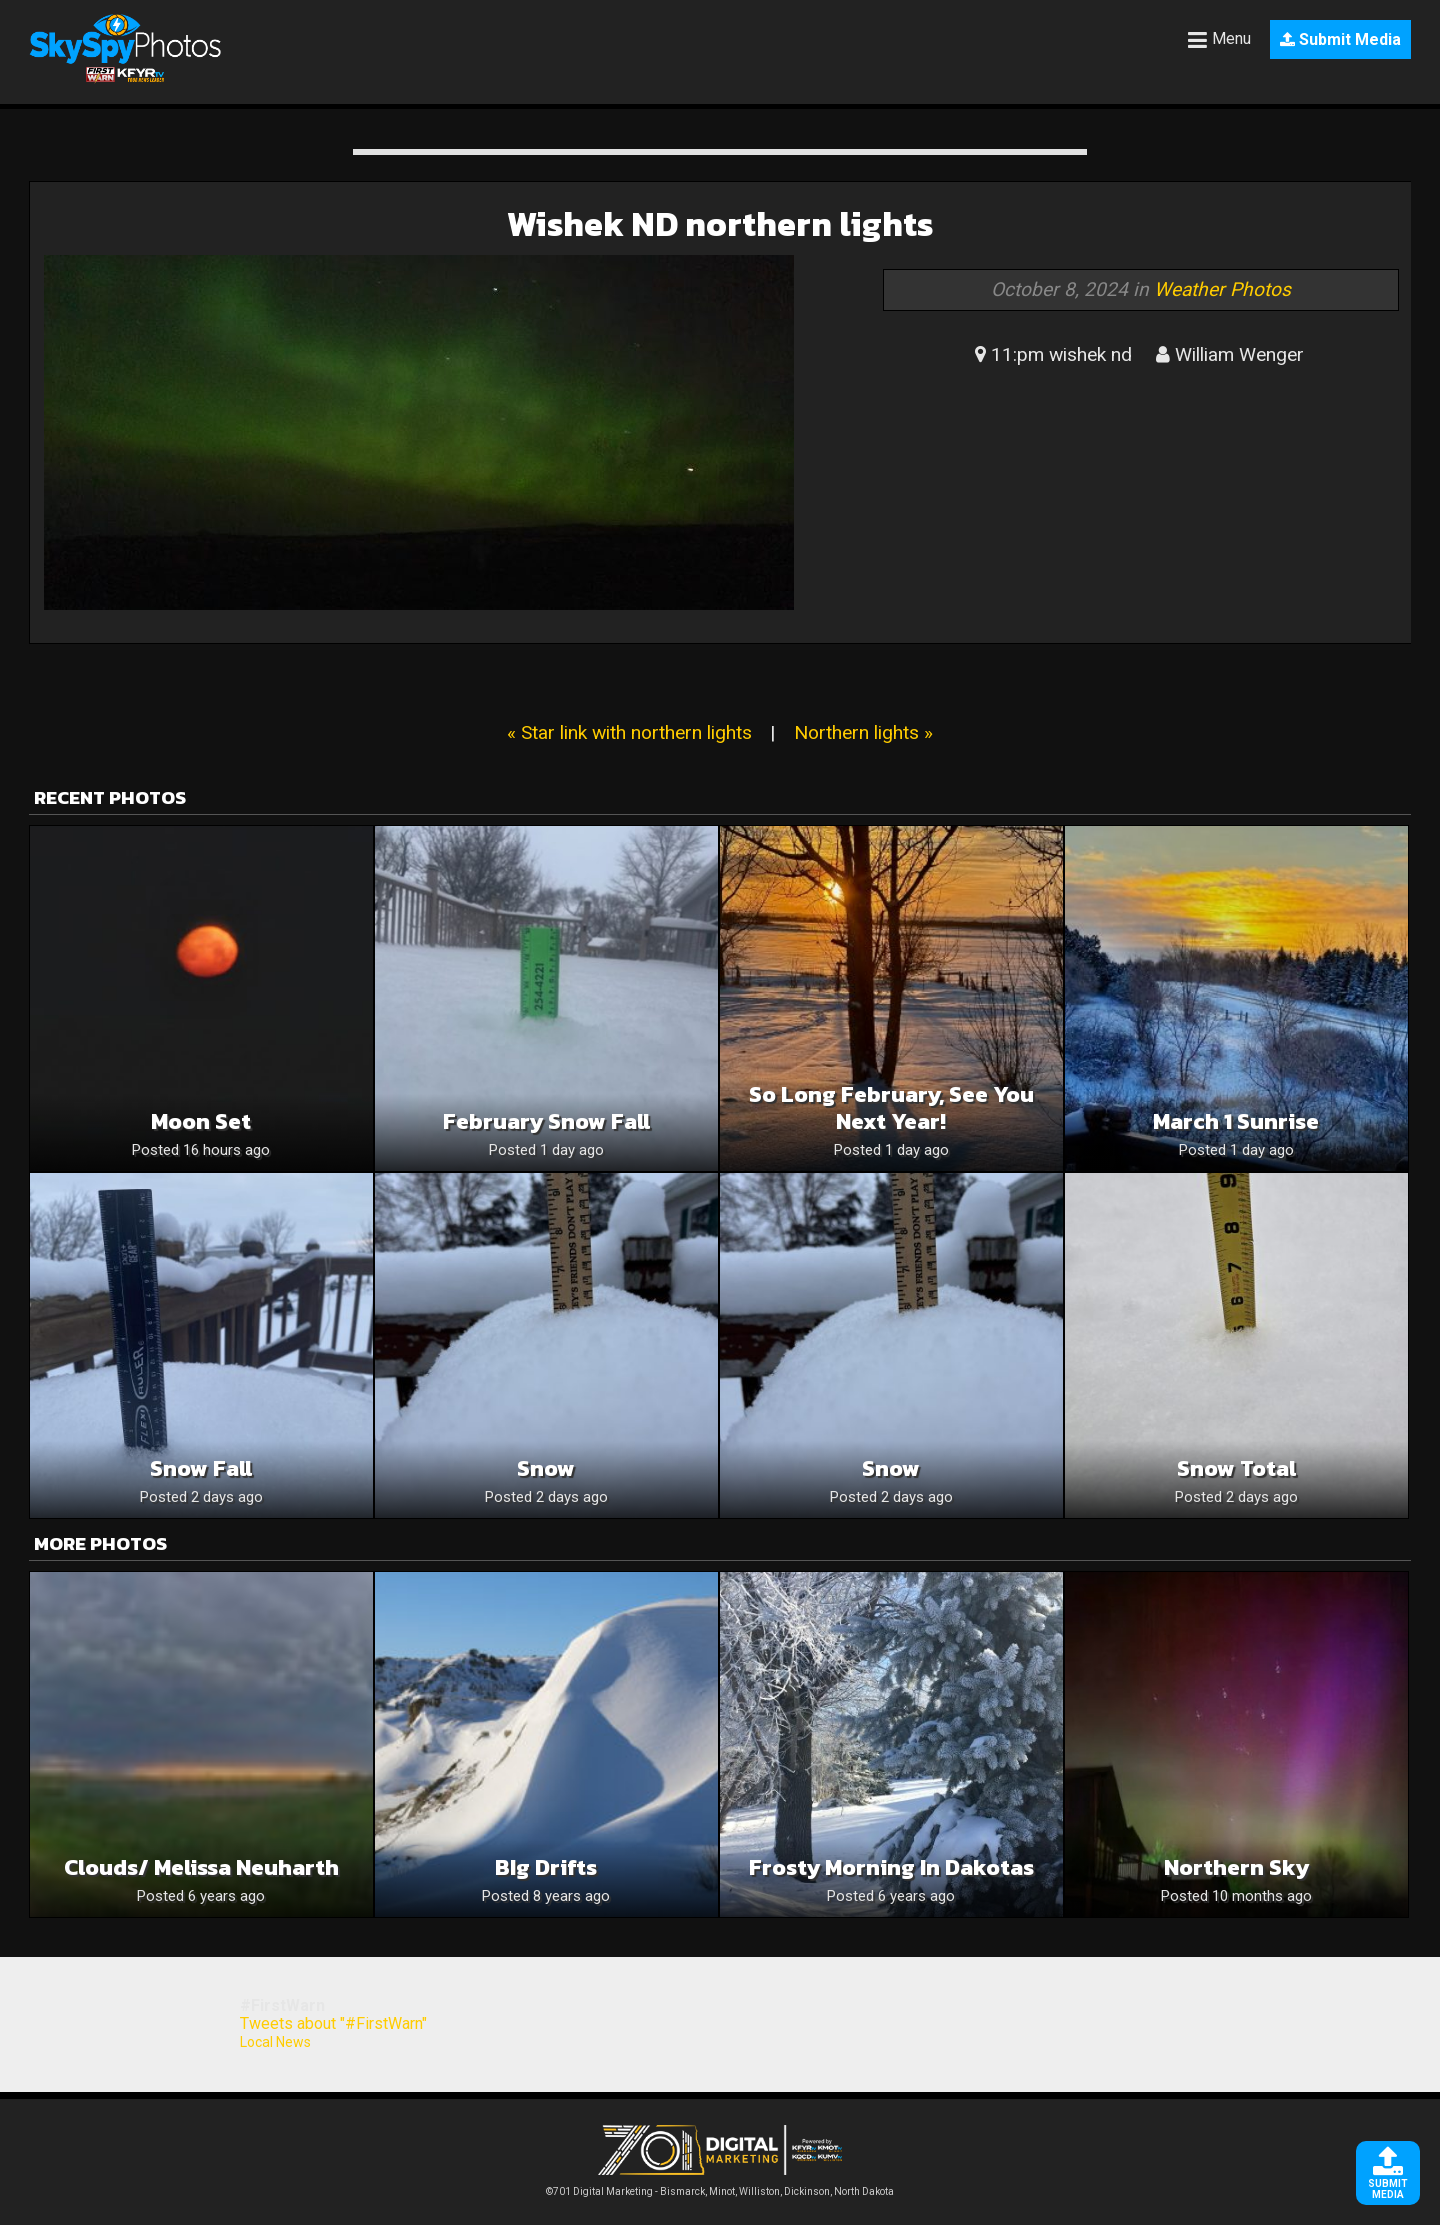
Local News (275, 2042)
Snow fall (201, 1468)
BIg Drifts (546, 1867)
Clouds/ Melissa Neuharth (201, 1867)
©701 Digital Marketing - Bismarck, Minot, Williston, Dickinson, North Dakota (720, 2186)
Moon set (201, 1121)
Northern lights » (863, 732)
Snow (546, 1468)
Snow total (1236, 1468)
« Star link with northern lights (629, 732)
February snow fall (546, 1121)
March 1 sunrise (1236, 1121)
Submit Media (1340, 39)
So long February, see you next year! (891, 1108)
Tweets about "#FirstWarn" (333, 2023)
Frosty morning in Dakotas (891, 1867)
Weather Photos (1222, 289)
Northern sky (1236, 1867)
